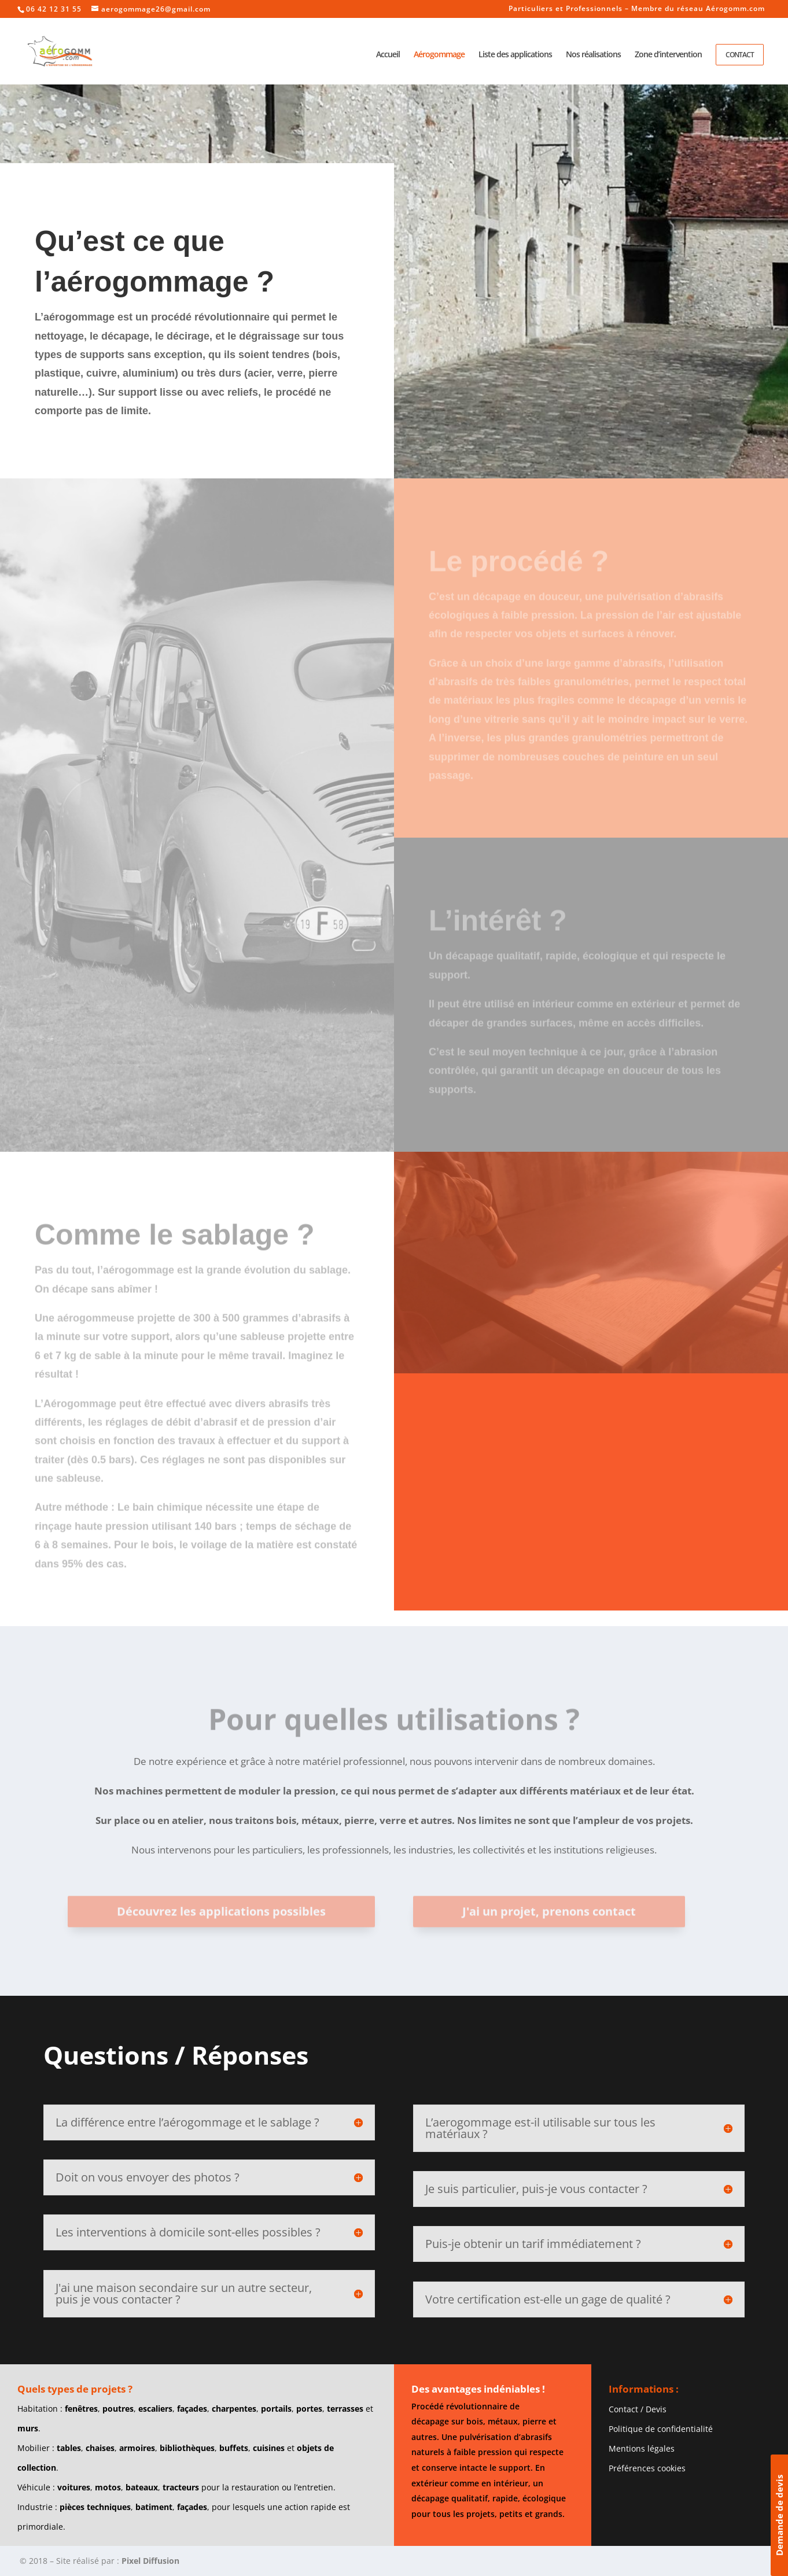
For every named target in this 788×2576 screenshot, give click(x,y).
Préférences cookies (647, 2468)
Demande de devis (779, 2515)
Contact (740, 55)
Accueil (388, 55)
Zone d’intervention (668, 55)
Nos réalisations (593, 55)
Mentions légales (642, 2448)
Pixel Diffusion (150, 2560)
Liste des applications (515, 55)
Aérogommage (439, 55)
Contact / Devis (638, 2409)
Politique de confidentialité (661, 2428)
